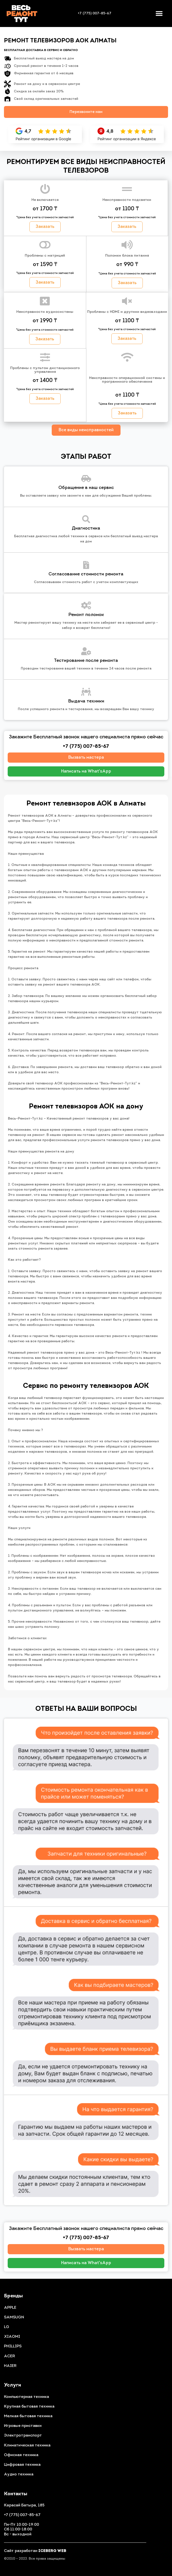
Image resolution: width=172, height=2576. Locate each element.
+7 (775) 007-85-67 (94, 13)
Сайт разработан (35, 2551)
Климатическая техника (27, 2445)
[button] (159, 13)
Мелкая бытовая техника (28, 2416)
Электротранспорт (23, 2436)
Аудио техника (18, 2474)
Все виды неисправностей (86, 430)
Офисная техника (21, 2455)
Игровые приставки (23, 2426)
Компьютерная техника (26, 2397)
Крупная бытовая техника (29, 2407)
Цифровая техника (22, 2465)
